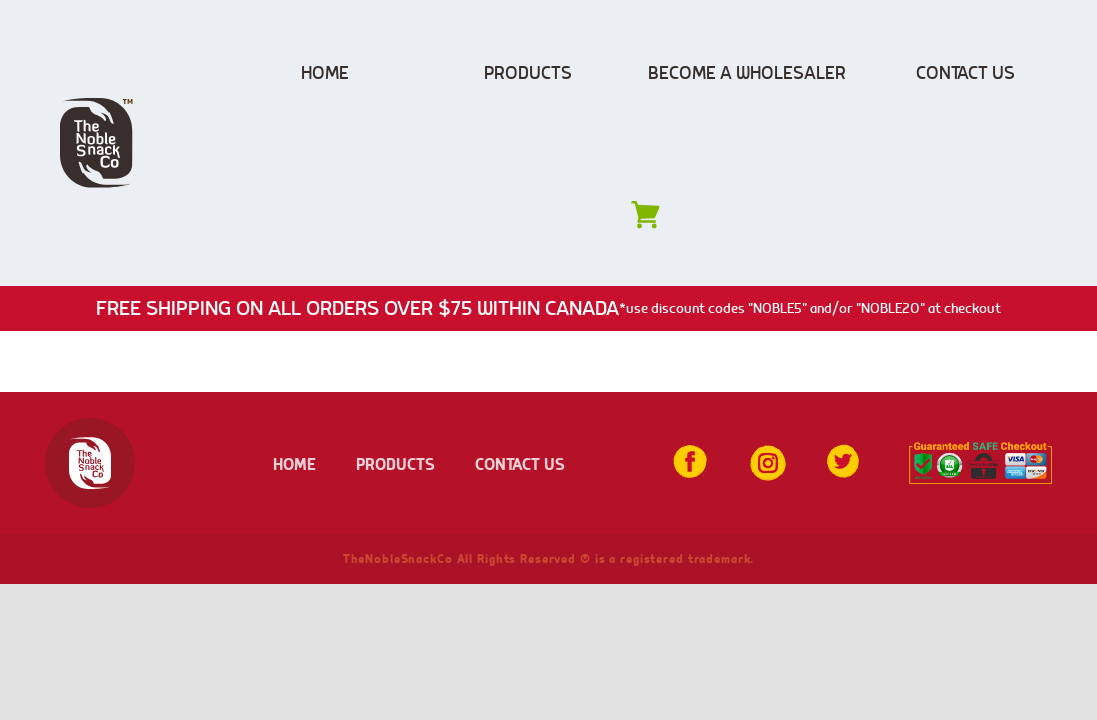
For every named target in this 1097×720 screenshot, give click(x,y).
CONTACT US (520, 463)
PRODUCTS (395, 463)
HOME (294, 463)
